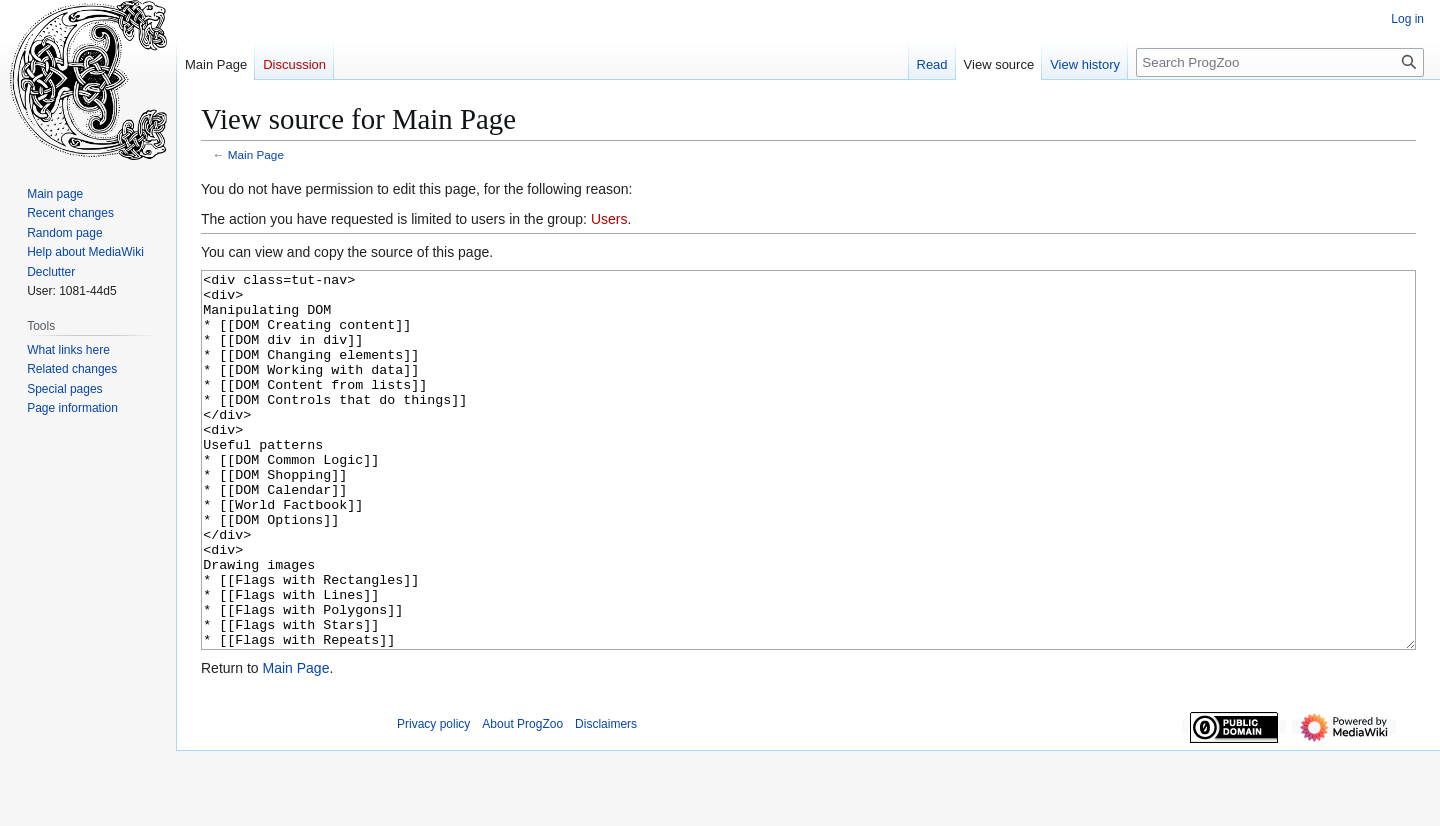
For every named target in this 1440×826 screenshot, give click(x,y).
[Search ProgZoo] (1280, 62)
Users (609, 219)
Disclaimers (606, 799)
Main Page (256, 154)
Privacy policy (433, 799)
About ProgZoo (522, 799)
